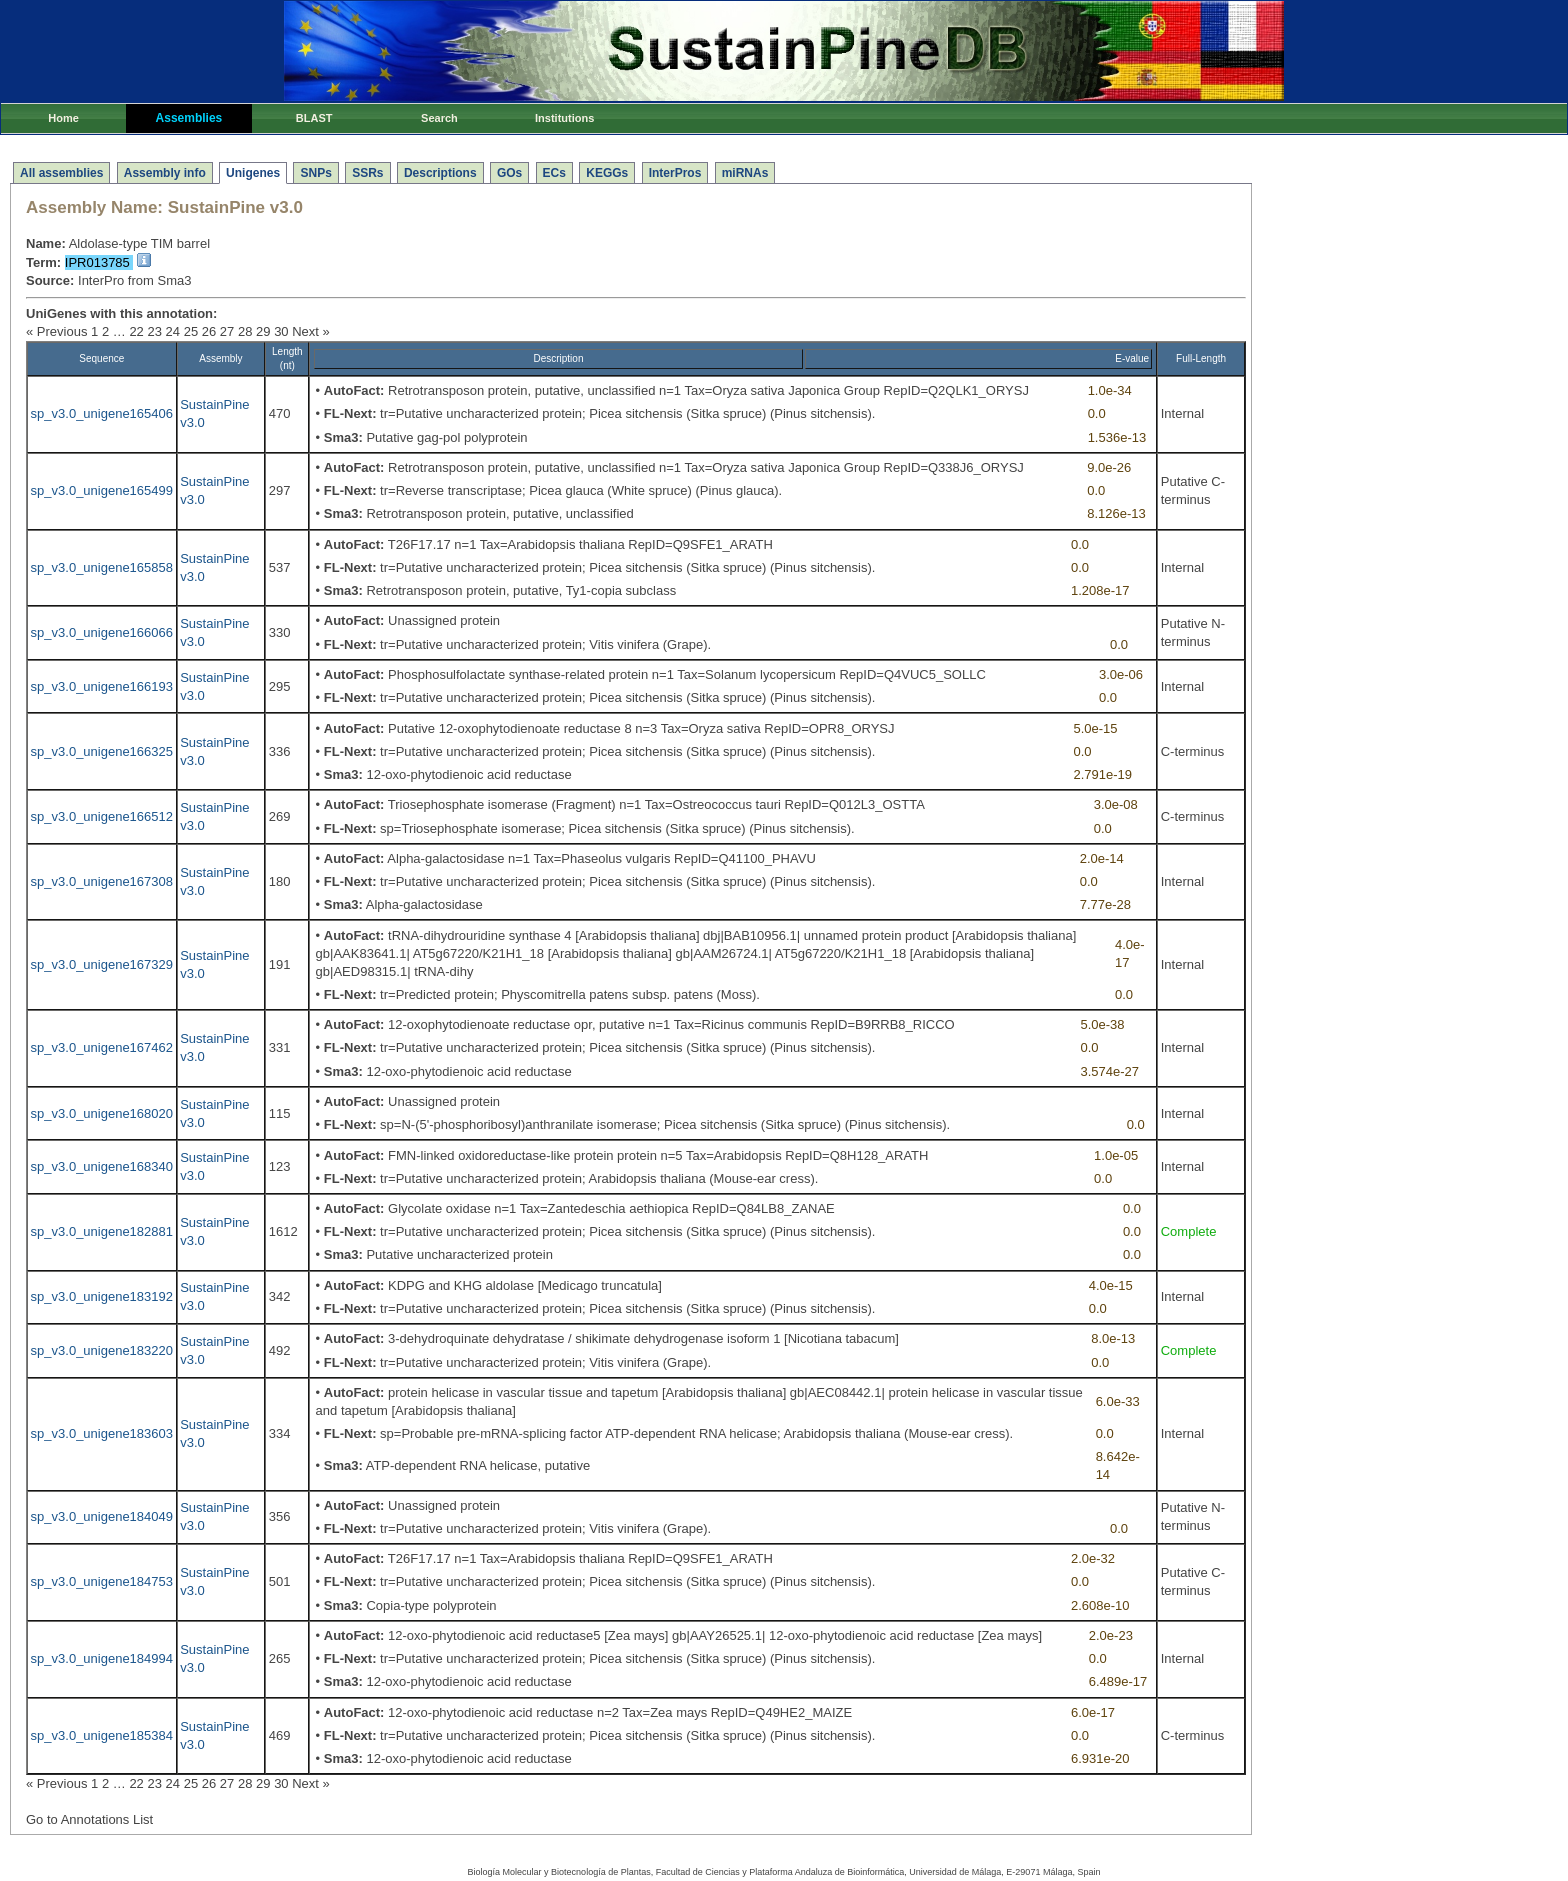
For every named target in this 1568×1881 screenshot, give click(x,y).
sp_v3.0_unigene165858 (102, 567)
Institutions (564, 118)
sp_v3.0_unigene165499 (102, 490)
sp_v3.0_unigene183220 (102, 1350)
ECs (554, 173)
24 (173, 331)
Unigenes (253, 173)
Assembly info (165, 173)
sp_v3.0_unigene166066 (102, 632)
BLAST (314, 118)
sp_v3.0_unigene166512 (102, 816)
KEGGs (607, 173)
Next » (311, 331)
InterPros (675, 173)
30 (281, 331)
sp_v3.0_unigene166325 (102, 751)
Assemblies (189, 118)
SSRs (367, 173)
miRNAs (745, 173)
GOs (509, 173)
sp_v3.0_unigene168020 (102, 1113)
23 (154, 331)
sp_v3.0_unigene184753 (102, 1581)
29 (263, 331)
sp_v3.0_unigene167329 (102, 964)
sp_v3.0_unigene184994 (102, 1658)
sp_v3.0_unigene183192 (102, 1296)
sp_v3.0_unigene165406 (102, 413)
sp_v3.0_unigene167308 (102, 881)
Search (439, 118)
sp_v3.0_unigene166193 (102, 686)
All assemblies (61, 173)
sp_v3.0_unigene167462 (102, 1047)
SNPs (315, 173)
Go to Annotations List (89, 1819)
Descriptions (440, 173)
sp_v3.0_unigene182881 (102, 1231)
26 (209, 331)
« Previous (56, 331)
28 (245, 331)
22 (136, 331)
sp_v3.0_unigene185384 (102, 1735)
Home (63, 118)
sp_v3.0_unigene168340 (102, 1166)
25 (191, 331)
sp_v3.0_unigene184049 (102, 1516)
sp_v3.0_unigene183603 (102, 1433)
